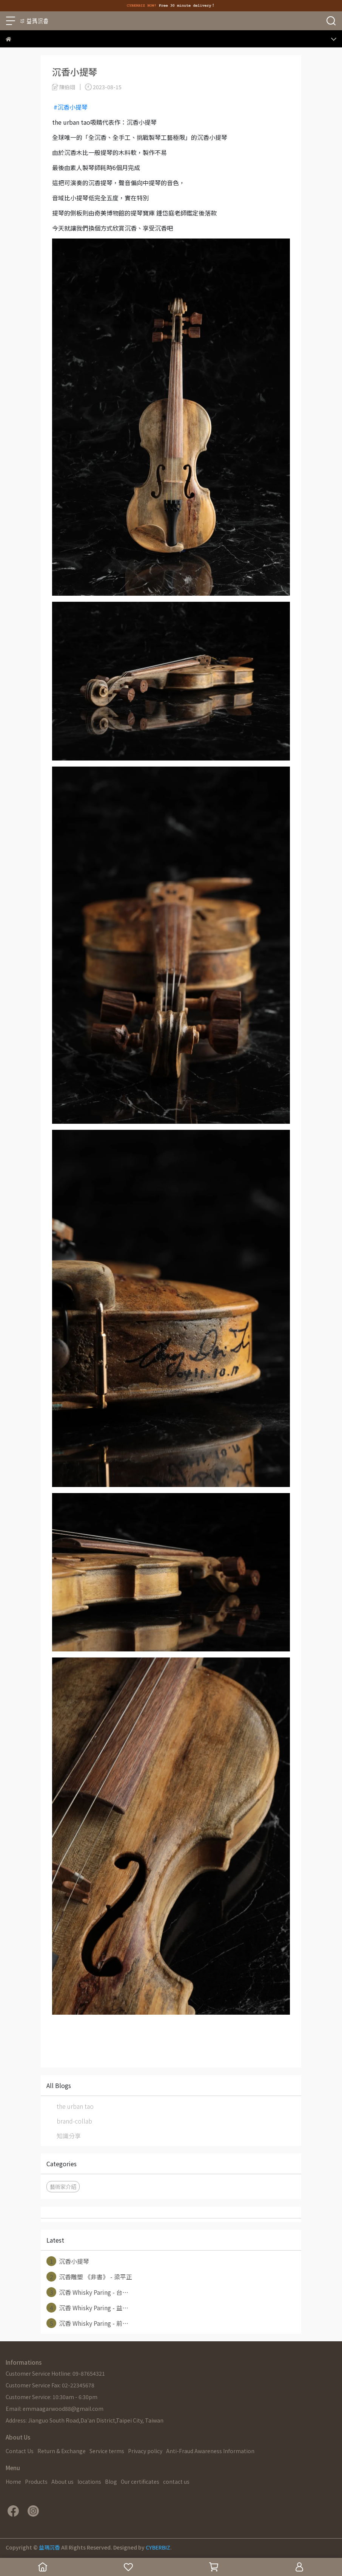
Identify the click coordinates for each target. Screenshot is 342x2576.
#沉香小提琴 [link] (71, 107)
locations (89, 2481)
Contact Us (20, 2451)
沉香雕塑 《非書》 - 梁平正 (89, 2277)
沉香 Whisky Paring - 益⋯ (87, 2308)
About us (62, 2481)
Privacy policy (145, 2451)
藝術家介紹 (63, 2186)
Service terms (106, 2451)
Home (13, 2481)
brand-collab (74, 2120)
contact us (176, 2481)
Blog (111, 2481)
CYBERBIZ (158, 2547)
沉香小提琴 (67, 2261)
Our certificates (140, 2481)
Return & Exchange (61, 2451)
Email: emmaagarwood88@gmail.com (54, 2408)
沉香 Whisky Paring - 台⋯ (87, 2292)
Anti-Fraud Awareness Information (210, 2451)
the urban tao (75, 2106)
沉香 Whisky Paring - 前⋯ (87, 2323)
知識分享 (69, 2135)
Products (36, 2481)
